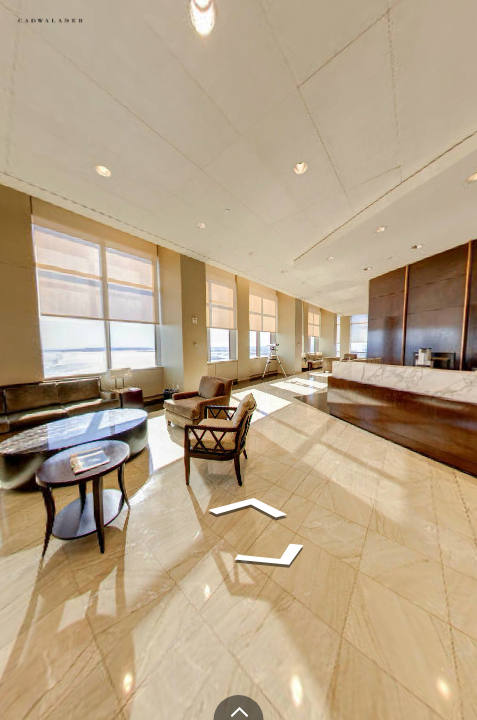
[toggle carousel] (239, 707)
